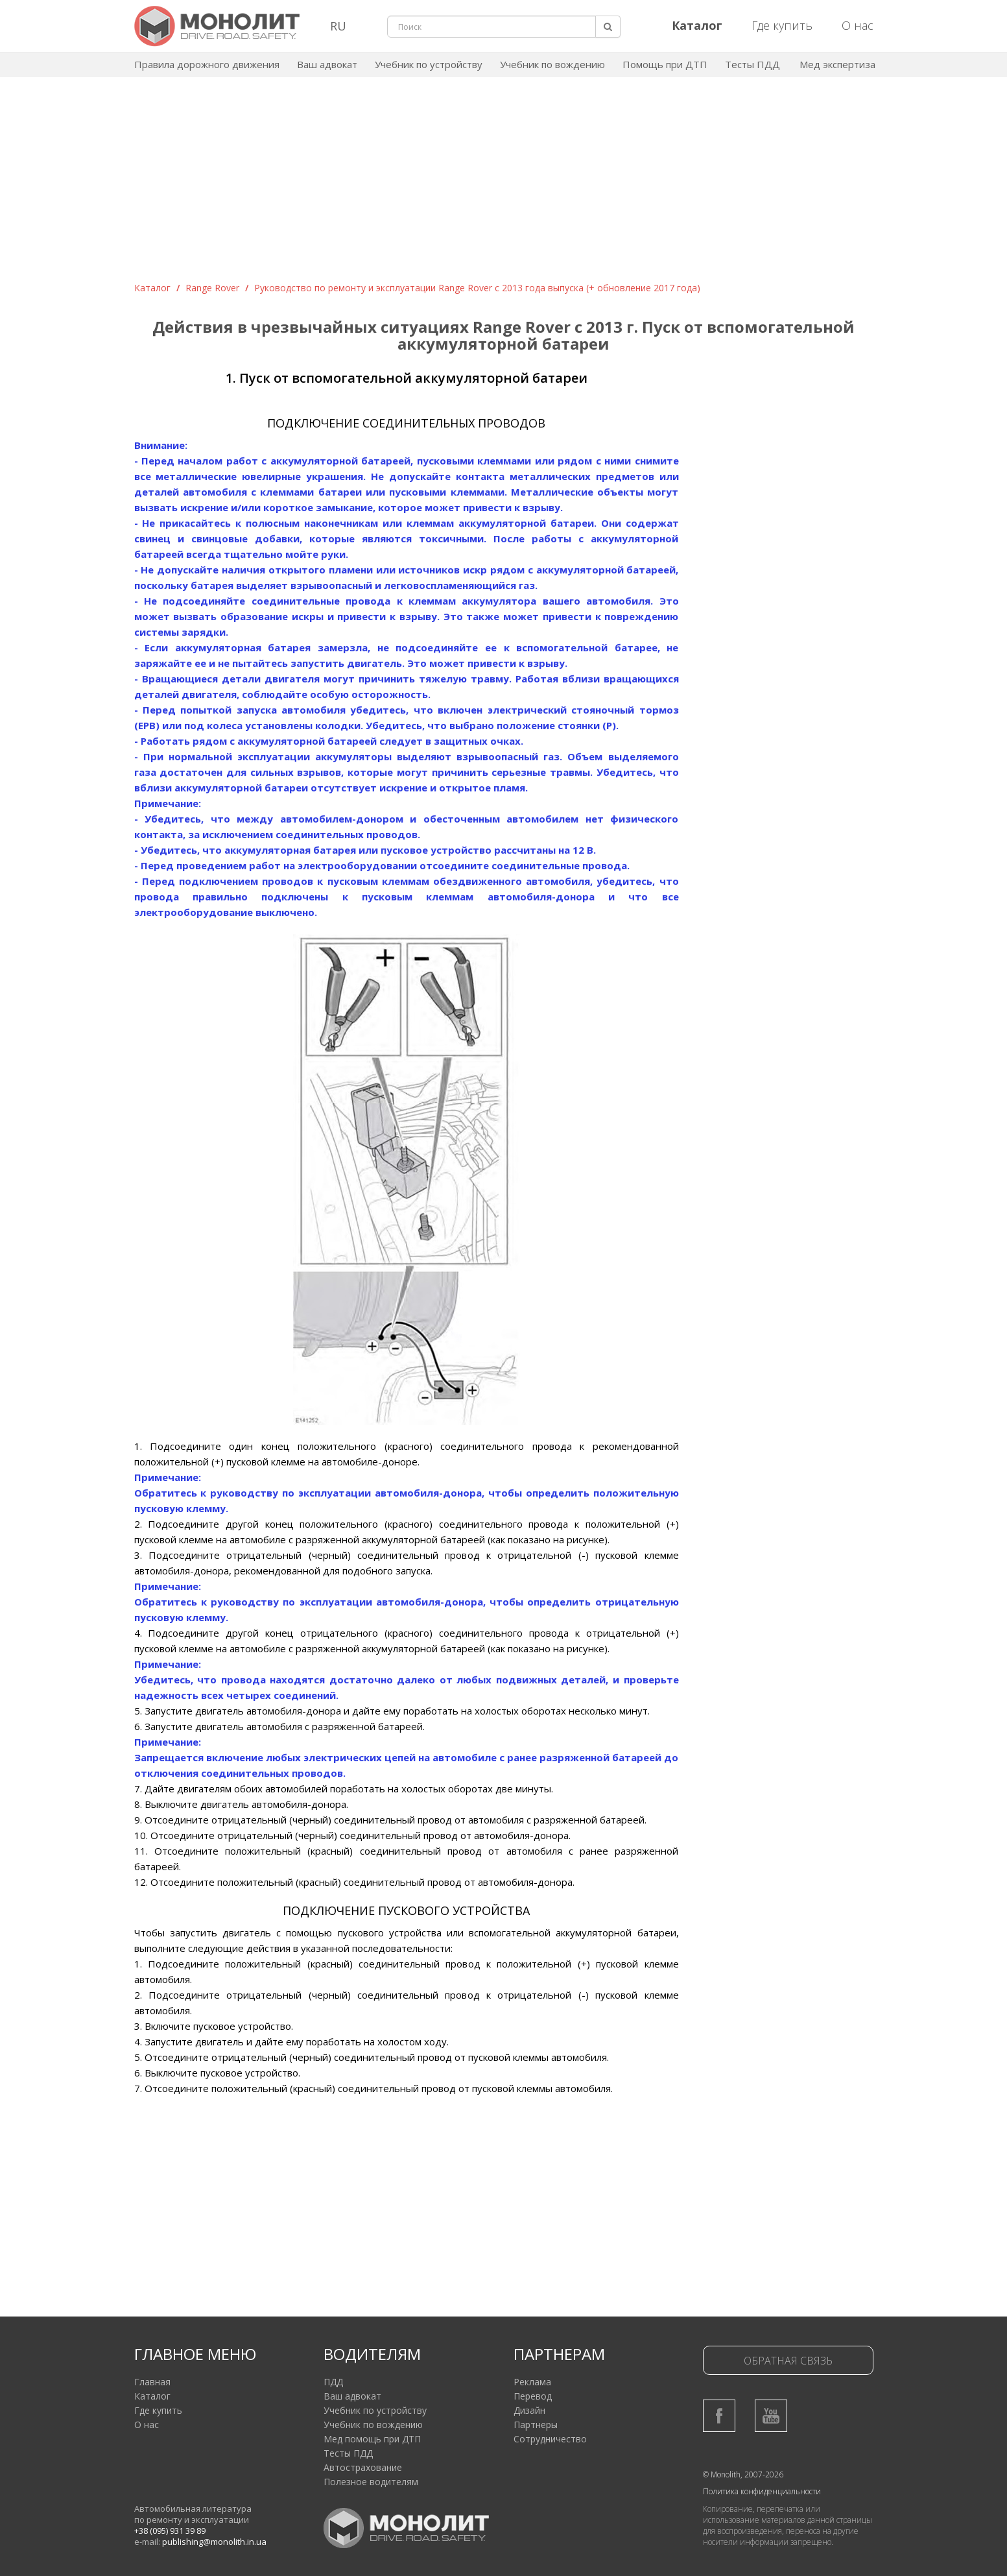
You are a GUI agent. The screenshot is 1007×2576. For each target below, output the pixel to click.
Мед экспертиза (837, 64)
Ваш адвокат (327, 64)
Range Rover (212, 288)
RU (338, 26)
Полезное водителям (371, 2481)
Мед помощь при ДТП (372, 2439)
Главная (152, 2382)
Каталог (152, 288)
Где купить (782, 25)
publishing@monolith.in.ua (214, 2541)
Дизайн (529, 2410)
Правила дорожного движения (206, 64)
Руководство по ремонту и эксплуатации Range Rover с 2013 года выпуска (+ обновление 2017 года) (477, 288)
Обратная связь (788, 2360)
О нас (857, 25)
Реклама (532, 2382)
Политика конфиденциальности (762, 2491)
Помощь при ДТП (664, 64)
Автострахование (363, 2467)
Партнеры (536, 2424)
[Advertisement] (503, 184)
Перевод (533, 2396)
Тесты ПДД (752, 64)
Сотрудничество (550, 2439)
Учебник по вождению (552, 64)
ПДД (333, 2382)
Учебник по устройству (428, 64)
